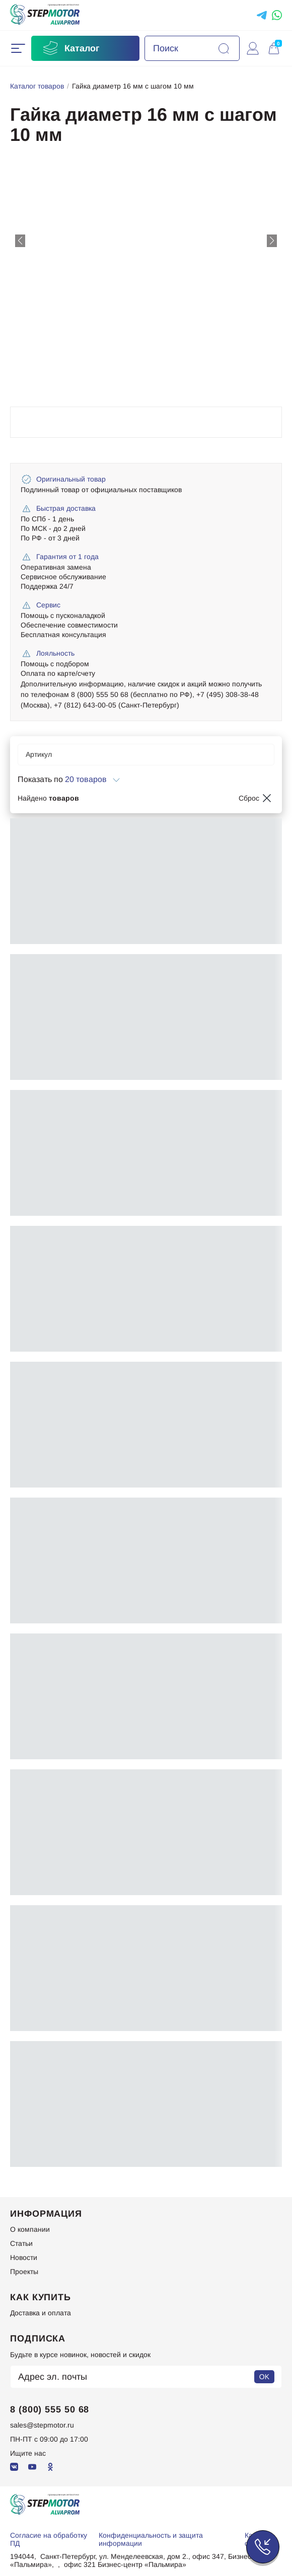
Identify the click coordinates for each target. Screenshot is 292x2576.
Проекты (24, 2272)
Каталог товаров (37, 86)
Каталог (70, 48)
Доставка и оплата (40, 2313)
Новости (23, 2257)
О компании (30, 2229)
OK (264, 2377)
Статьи (21, 2243)
